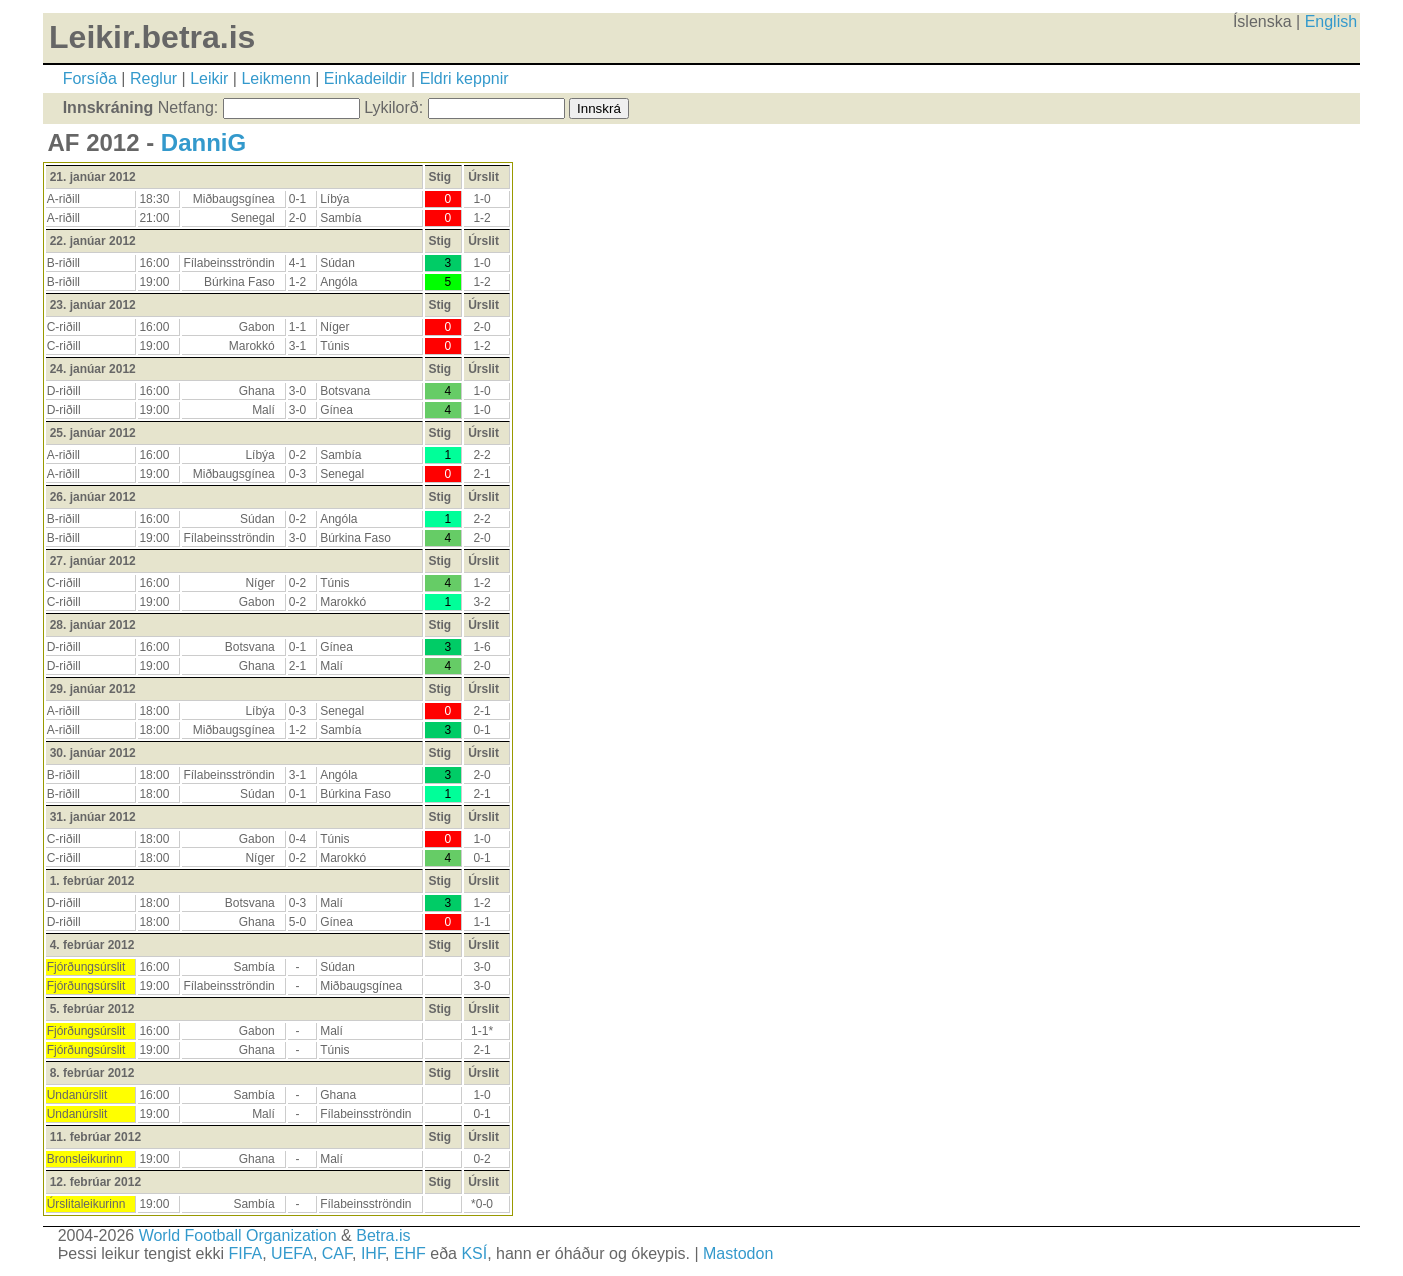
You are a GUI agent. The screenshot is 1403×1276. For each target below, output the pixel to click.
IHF (373, 1253)
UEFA (292, 1253)
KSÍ (474, 1253)
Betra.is (383, 1235)
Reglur (153, 78)
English (1331, 21)
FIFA (245, 1253)
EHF (410, 1253)
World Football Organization (238, 1235)
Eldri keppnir (464, 78)
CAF (337, 1253)
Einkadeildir (365, 78)
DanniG (203, 142)
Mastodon (738, 1253)
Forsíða (90, 78)
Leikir (209, 78)
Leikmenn (275, 78)
